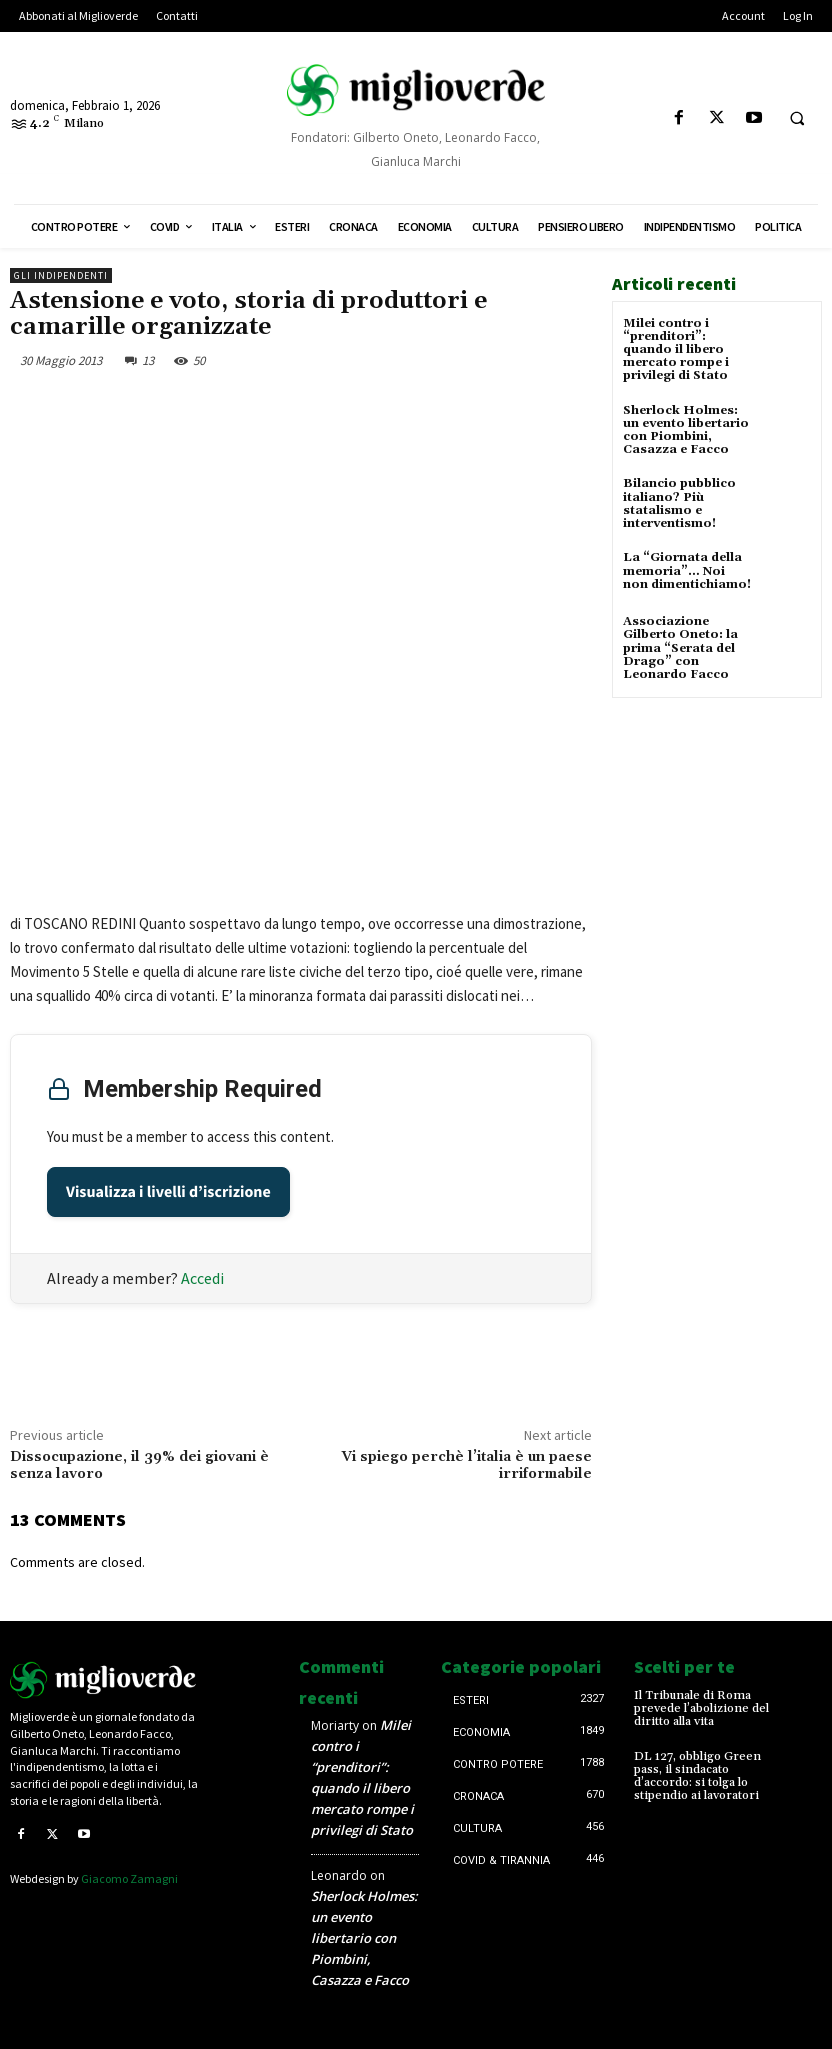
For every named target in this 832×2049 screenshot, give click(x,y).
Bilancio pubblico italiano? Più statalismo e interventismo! (679, 503)
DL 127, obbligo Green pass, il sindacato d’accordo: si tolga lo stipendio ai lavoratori (697, 1776)
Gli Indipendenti (61, 275)
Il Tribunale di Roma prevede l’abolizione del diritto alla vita (701, 1708)
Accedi (202, 1278)
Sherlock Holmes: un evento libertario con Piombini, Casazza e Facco (686, 430)
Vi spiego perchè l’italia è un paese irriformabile (467, 1465)
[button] (797, 119)
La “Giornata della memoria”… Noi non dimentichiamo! (687, 570)
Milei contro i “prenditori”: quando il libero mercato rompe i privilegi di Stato (676, 350)
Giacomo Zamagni (129, 1878)
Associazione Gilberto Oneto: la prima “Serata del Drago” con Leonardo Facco (680, 648)
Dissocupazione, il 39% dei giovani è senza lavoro (139, 1465)
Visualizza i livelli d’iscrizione (168, 1192)
